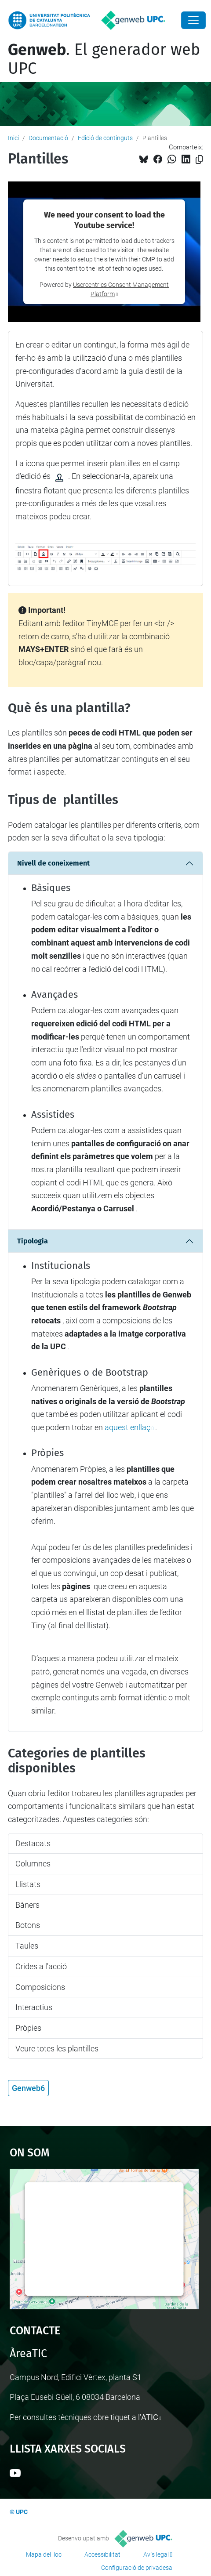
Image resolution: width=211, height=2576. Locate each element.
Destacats (33, 1843)
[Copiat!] (199, 160)
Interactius (33, 2007)
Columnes (33, 1863)
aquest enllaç (127, 1427)
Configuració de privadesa (136, 2567)
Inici (13, 137)
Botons (27, 1925)
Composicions (40, 1987)
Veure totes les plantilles (56, 2048)
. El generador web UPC (104, 59)
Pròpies (28, 2028)
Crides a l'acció (41, 1966)
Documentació (48, 137)
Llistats (27, 1884)
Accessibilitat (102, 2554)
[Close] (193, 20)
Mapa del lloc (44, 2554)
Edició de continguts (105, 137)
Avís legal (156, 2554)
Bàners (27, 1904)
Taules (26, 1945)
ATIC (149, 2417)
